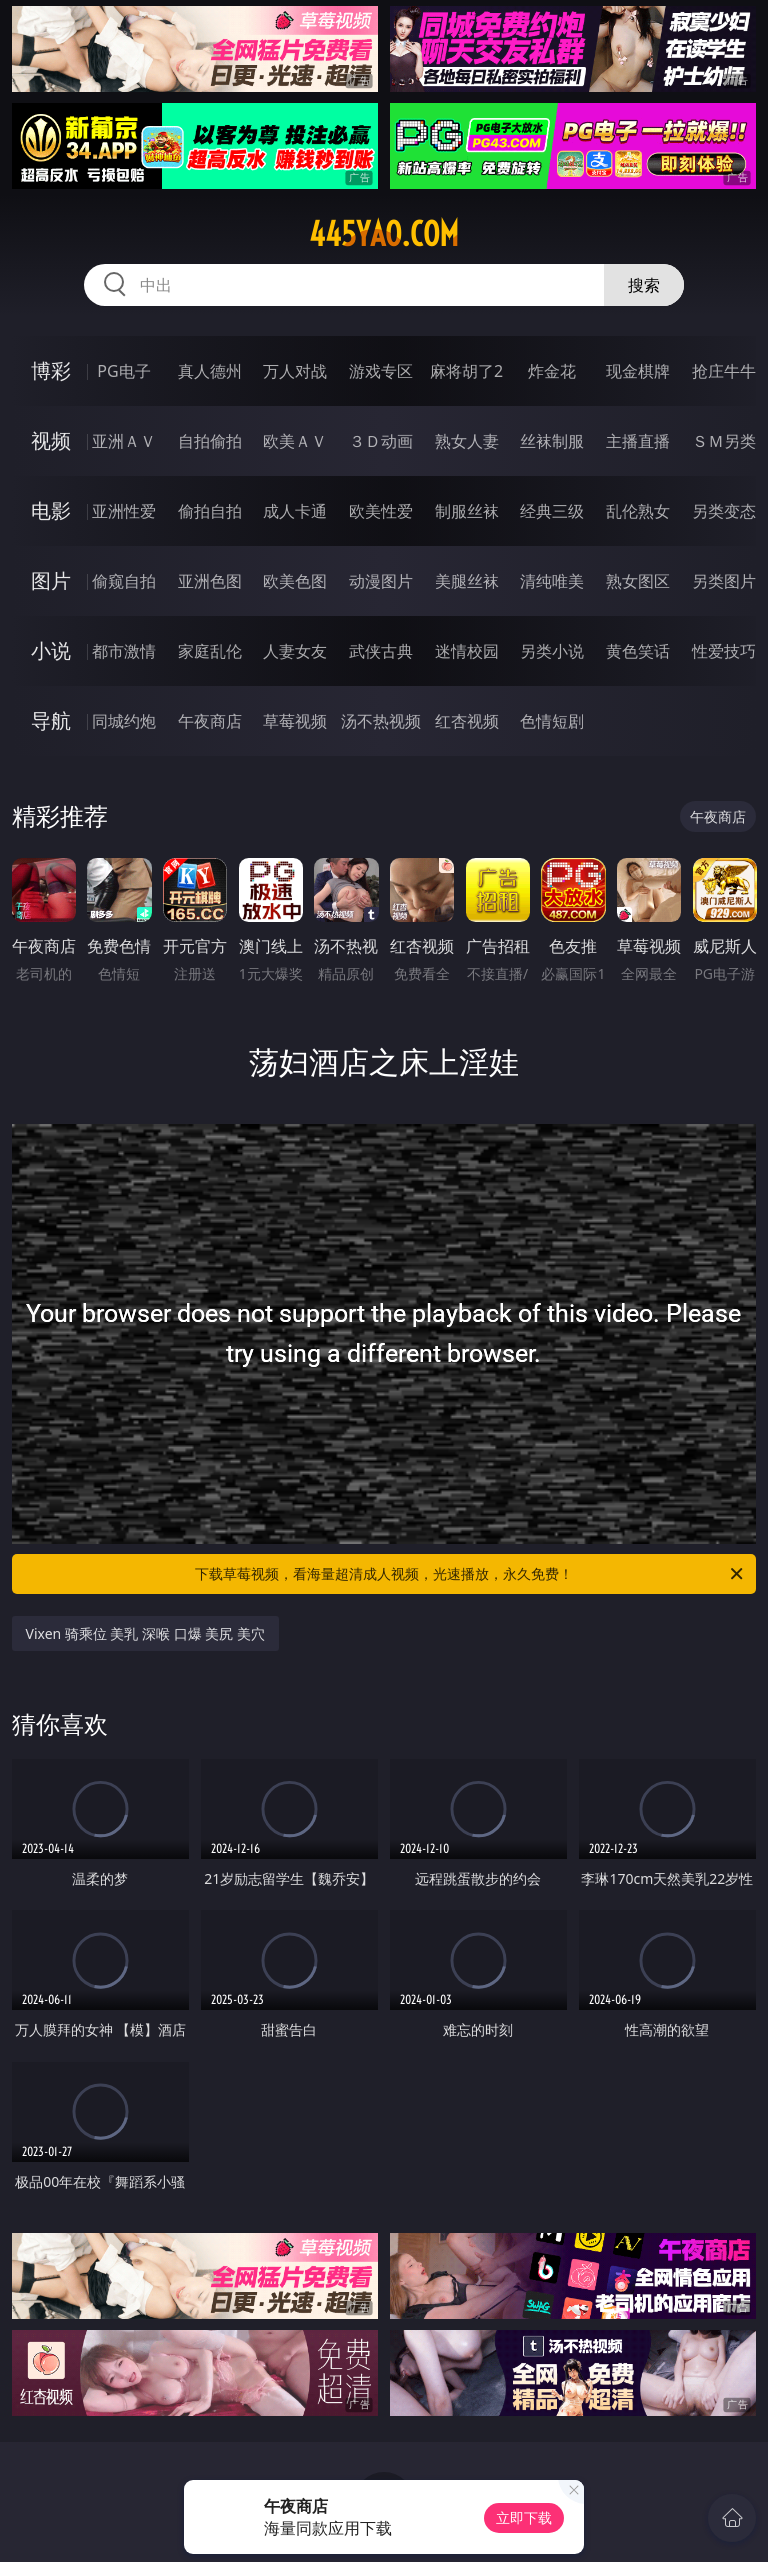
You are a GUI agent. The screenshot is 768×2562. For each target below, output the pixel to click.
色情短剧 (552, 721)
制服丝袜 (467, 511)
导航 (51, 720)
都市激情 (124, 651)
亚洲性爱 (124, 511)
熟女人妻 (467, 441)
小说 (51, 650)
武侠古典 (381, 651)
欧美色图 (295, 581)
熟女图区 (638, 581)
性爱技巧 (724, 651)
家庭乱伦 (210, 651)
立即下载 (524, 2517)
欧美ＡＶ (295, 441)
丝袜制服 (552, 441)
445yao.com (384, 234)
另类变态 (724, 511)
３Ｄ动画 (381, 441)
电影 (51, 510)
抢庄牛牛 (724, 371)
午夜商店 (210, 721)
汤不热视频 (381, 721)
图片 (51, 580)
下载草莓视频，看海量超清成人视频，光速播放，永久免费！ (470, 1574)
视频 (51, 440)
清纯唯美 (552, 581)
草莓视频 (295, 721)
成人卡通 (295, 511)
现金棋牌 (638, 371)
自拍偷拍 (210, 441)
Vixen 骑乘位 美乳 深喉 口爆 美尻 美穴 (146, 1633)
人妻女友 (295, 651)
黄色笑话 (638, 651)
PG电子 (123, 371)
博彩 (51, 370)
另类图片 (724, 581)
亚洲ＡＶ (124, 441)
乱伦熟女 (638, 511)
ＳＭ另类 (724, 441)
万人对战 (295, 371)
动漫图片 (381, 581)
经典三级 (552, 511)
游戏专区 (381, 371)
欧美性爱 (381, 511)
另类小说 (552, 651)
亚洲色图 (210, 581)
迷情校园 (467, 651)
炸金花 (552, 371)
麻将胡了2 (466, 371)
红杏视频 (467, 721)
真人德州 (210, 371)
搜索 (644, 285)
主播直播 (638, 441)
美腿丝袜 (467, 581)
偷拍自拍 (210, 511)
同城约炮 (124, 721)
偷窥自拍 (124, 581)
